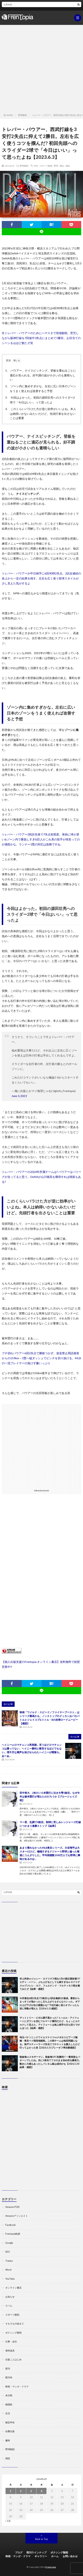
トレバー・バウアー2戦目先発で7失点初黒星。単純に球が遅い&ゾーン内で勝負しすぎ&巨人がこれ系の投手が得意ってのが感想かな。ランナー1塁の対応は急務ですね (41, 839)
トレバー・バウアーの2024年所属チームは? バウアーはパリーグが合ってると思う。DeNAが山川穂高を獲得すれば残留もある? (41, 1176)
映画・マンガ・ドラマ (16, 2386)
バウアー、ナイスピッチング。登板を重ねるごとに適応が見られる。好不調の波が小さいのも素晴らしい (41, 374)
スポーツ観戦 (45, 166)
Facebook (10, 2224)
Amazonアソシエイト (16, 2215)
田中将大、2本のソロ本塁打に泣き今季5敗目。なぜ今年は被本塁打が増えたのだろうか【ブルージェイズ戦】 (50, 1796)
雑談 (68, 166)
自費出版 (10, 2431)
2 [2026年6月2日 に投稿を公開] (21, 2490)
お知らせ (10, 2296)
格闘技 (8, 2404)
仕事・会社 (11, 2341)
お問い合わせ (70, 2556)
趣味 (7, 2440)
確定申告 (10, 2422)
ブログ (18, 2552)
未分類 (8, 2395)
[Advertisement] (41, 68)
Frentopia (50, 2567)
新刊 (7, 2368)
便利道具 (10, 2350)
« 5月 (8, 2520)
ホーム (55, 2556)
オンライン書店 (13, 2287)
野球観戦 (24, 166)
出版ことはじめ (13, 2359)
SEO (7, 2251)
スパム (8, 2305)
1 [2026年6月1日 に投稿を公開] (10, 2490)
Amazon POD (12, 2206)
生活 (7, 2413)
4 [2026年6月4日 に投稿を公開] (41, 2490)
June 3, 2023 (19, 1095)
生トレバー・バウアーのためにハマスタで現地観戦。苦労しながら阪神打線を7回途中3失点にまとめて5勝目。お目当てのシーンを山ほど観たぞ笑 (41, 338)
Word (8, 2269)
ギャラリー (41, 2556)
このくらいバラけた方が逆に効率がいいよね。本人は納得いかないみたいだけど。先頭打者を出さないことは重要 (41, 413)
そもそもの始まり (14, 2323)
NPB (36, 166)
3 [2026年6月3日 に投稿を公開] (31, 2490)
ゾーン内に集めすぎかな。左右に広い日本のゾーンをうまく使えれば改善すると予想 (41, 388)
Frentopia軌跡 (12, 2233)
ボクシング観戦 (13, 2332)
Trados (9, 2260)
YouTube (10, 2278)
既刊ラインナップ (36, 2552)
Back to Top (41, 2539)
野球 (56, 166)
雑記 (62, 166)
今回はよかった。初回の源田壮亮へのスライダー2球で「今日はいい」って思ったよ (41, 399)
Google (9, 2242)
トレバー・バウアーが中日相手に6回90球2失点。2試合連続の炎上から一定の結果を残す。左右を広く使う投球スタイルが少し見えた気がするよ (41, 578)
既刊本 (8, 2377)
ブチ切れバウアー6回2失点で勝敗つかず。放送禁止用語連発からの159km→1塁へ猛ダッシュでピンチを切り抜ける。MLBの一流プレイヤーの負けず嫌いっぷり (41, 1358)
